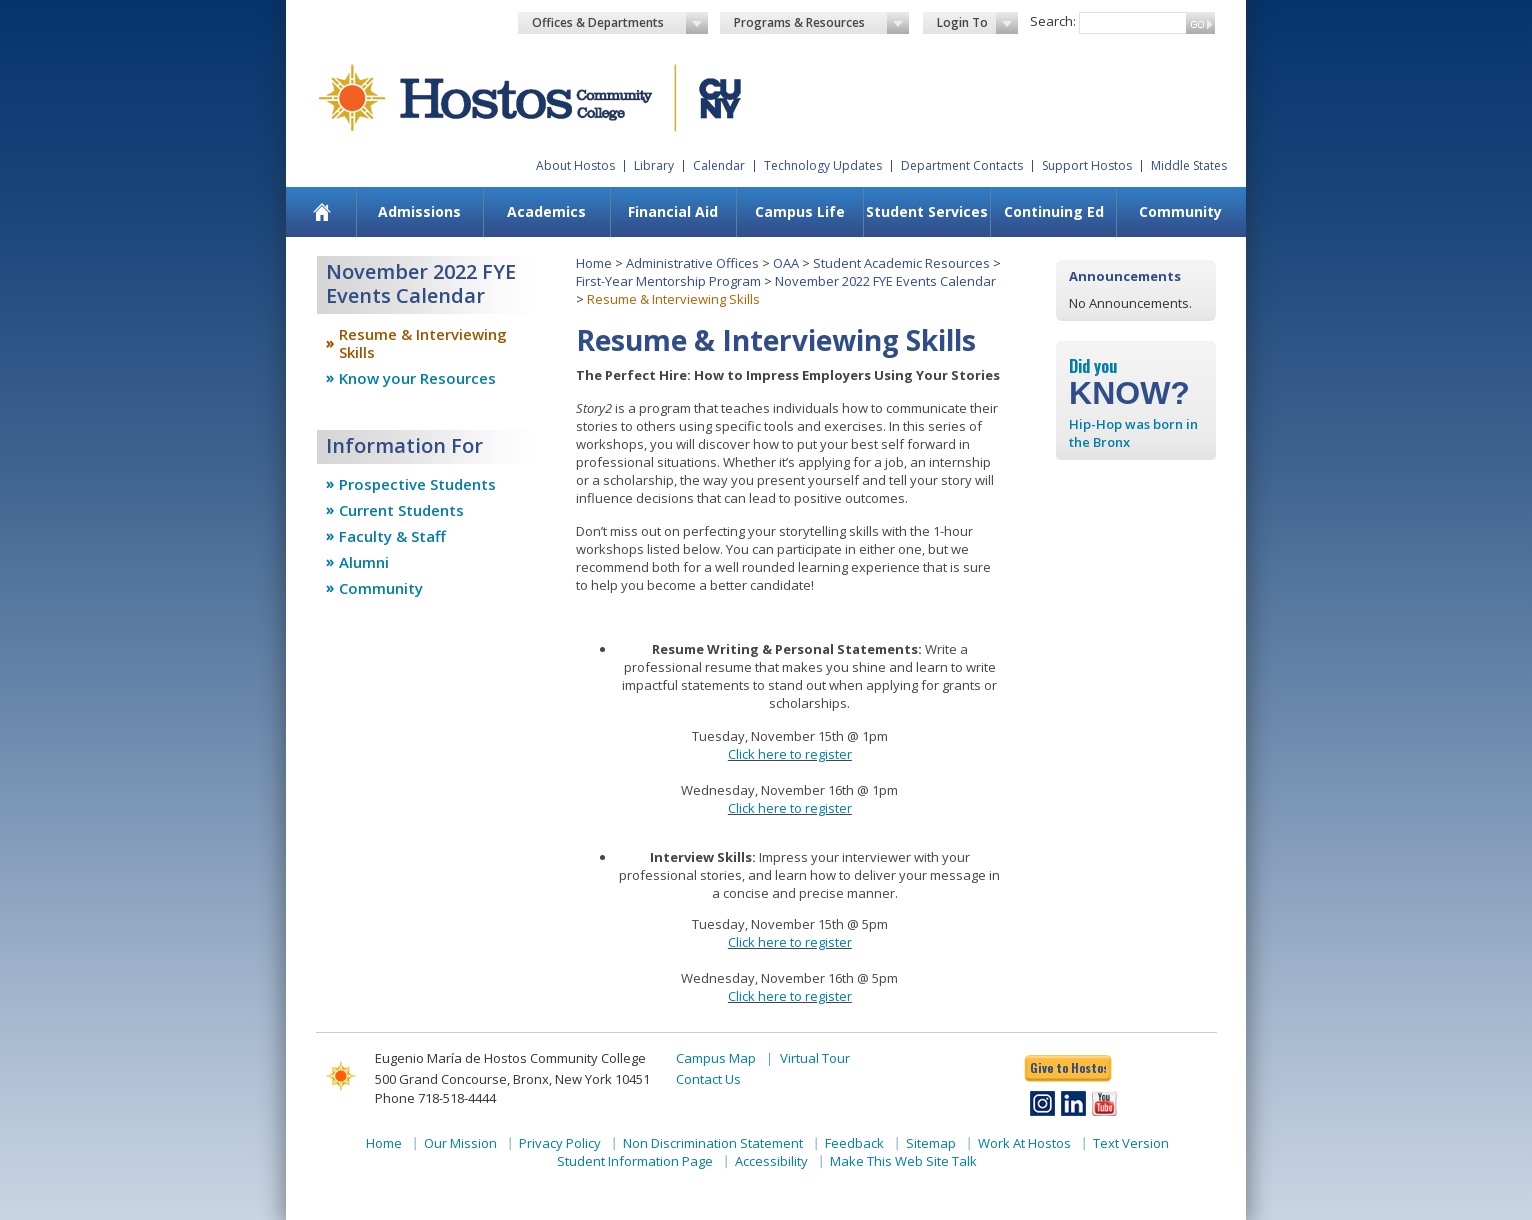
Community (1180, 211)
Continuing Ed (1054, 211)
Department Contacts (962, 165)
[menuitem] (322, 212)
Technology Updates (823, 165)
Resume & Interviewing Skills (423, 343)
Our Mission (460, 1143)
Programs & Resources (822, 23)
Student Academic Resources (901, 263)
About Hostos (575, 165)
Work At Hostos (1024, 1143)
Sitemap (931, 1143)
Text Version (1131, 1143)
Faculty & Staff (392, 536)
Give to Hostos (1068, 1067)
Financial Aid (673, 211)
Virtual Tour (815, 1058)
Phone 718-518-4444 (435, 1098)
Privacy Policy (560, 1143)
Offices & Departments (620, 23)
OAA (786, 263)
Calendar (719, 165)
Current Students (401, 510)
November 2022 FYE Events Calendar (885, 281)
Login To (977, 23)
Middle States (1189, 165)
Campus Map (716, 1058)
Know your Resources (417, 378)
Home (594, 263)
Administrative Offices (692, 263)
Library (654, 165)
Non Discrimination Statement (713, 1143)
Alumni (364, 562)
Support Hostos (1087, 165)
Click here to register (790, 754)
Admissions (419, 211)
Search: (1053, 21)
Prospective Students (417, 484)
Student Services (927, 211)
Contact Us (708, 1079)
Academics (546, 211)
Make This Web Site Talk (903, 1161)
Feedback (854, 1143)
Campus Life (800, 211)
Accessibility (771, 1161)
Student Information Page (635, 1161)
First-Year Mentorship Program (668, 281)
